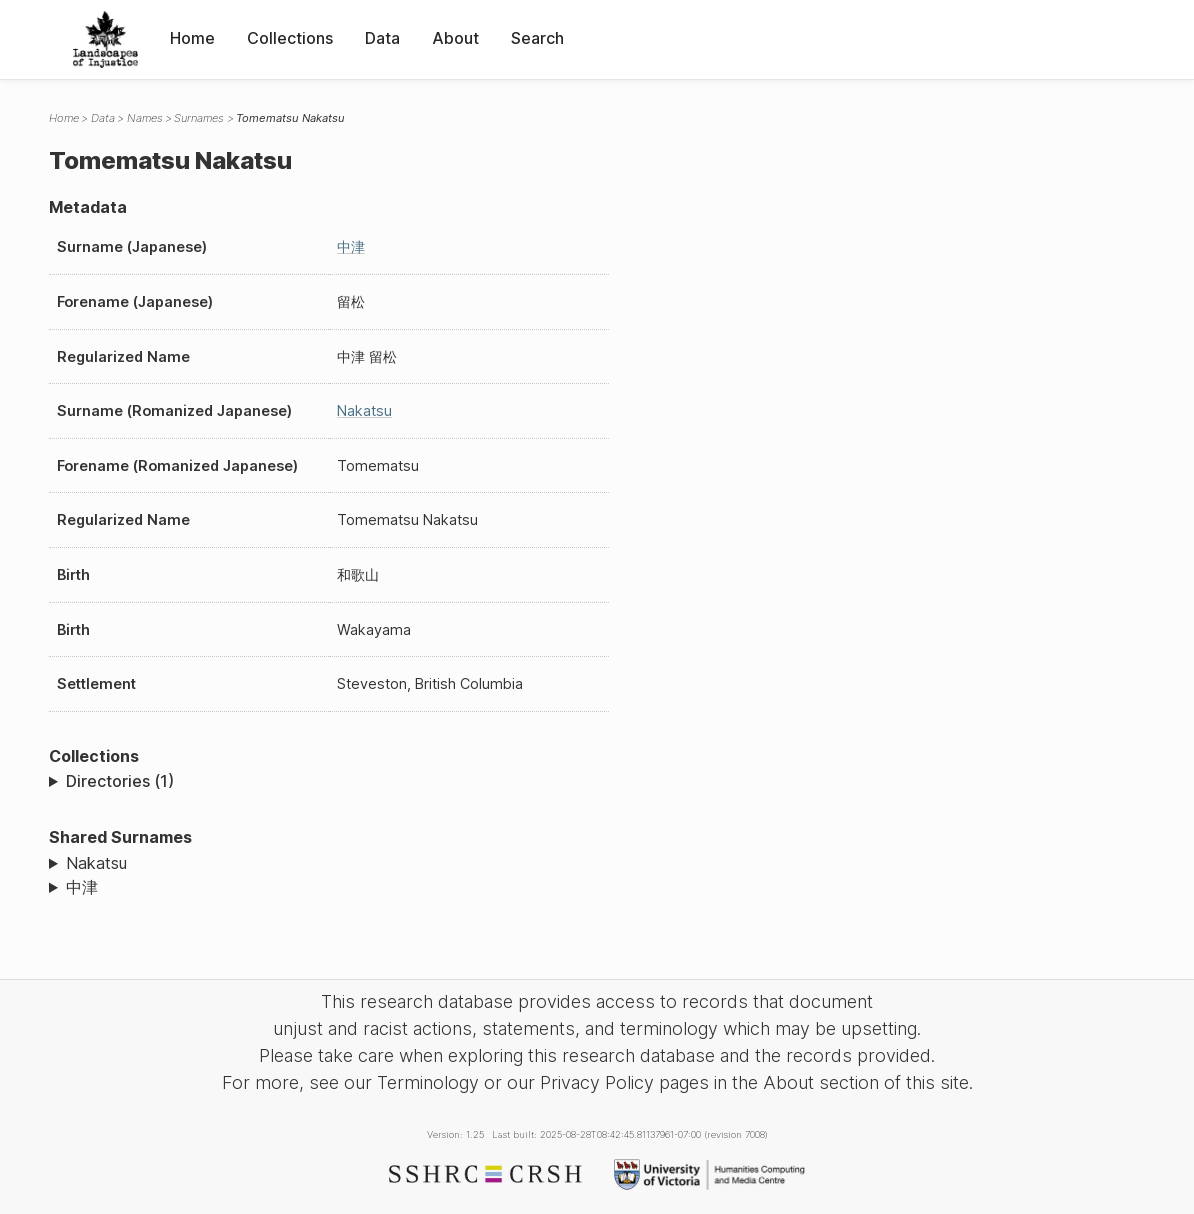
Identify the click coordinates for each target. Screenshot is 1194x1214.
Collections (290, 38)
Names (145, 118)
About (455, 38)
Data (382, 38)
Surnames (199, 118)
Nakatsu (364, 410)
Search (537, 38)
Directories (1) (120, 781)
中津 (351, 246)
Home (192, 38)
